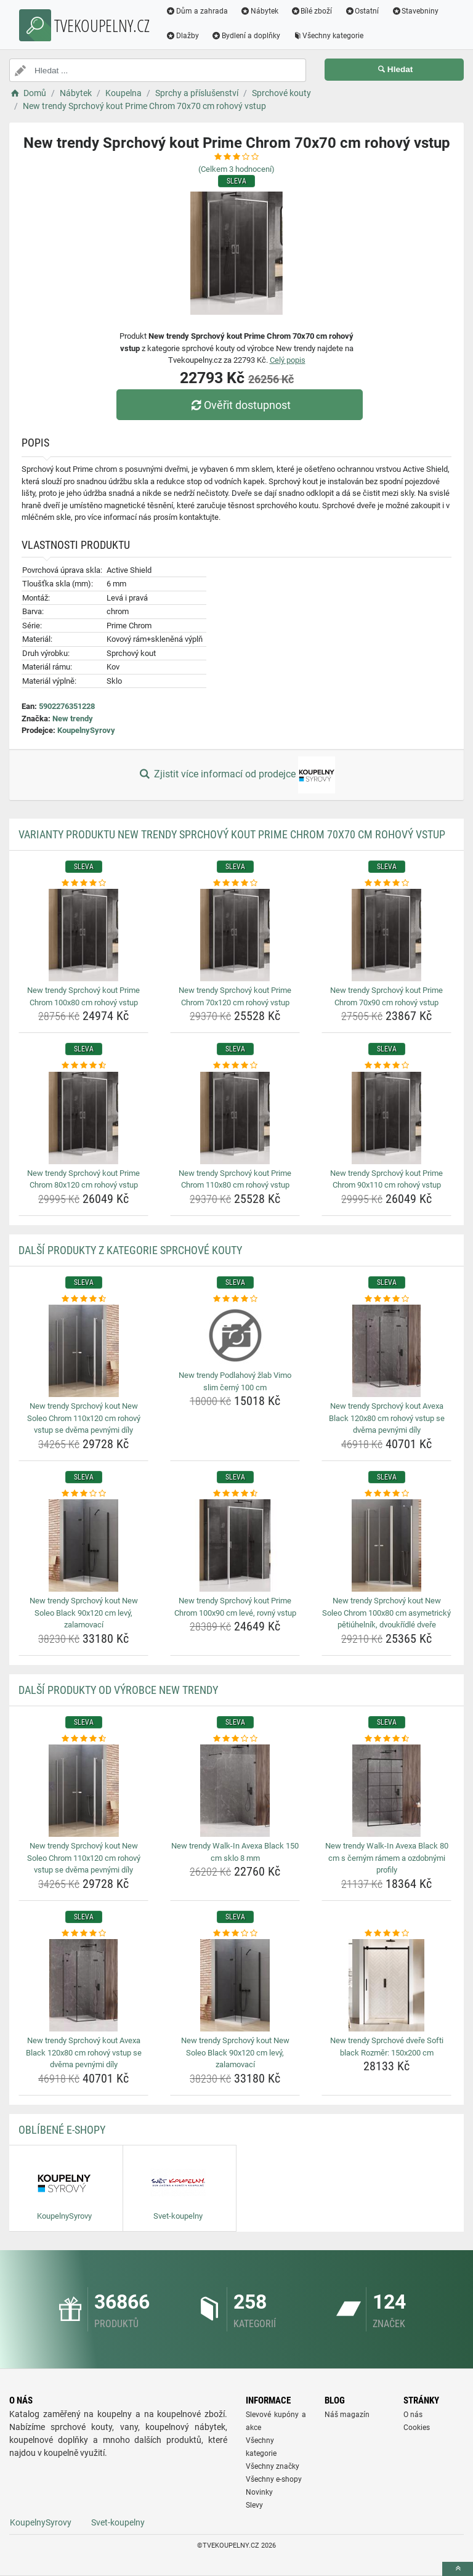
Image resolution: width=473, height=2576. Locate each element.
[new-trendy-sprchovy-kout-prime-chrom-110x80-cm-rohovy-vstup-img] (235, 1118)
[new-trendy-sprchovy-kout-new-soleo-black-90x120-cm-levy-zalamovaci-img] (83, 1545)
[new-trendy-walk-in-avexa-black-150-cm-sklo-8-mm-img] (235, 1790)
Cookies (416, 2427)
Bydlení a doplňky (245, 35)
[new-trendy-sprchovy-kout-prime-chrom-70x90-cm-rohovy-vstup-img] (386, 935)
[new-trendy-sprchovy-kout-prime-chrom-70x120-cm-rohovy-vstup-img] (235, 935)
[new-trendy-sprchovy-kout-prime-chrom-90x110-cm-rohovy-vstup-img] (386, 1118)
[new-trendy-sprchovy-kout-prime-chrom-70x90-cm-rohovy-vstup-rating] (386, 883)
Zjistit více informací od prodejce (236, 774)
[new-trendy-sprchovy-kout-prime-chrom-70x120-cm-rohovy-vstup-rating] (235, 883)
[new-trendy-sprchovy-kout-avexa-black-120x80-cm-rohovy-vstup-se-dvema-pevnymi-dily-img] (386, 1351)
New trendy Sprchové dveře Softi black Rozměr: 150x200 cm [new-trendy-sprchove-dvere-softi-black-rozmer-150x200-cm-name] (386, 2046)
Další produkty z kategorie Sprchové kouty (130, 1250)
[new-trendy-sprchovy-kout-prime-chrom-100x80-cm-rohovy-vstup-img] (83, 935)
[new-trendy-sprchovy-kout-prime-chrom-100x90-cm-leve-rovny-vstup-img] (235, 1545)
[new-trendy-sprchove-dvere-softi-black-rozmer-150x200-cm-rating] (386, 1933)
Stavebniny (415, 11)
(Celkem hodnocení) (236, 169)
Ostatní (361, 11)
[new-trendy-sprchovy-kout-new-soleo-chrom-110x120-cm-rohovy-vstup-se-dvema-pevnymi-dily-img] (83, 1351)
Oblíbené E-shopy (61, 2129)
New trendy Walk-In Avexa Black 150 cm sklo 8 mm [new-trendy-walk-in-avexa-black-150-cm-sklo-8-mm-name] (235, 1852)
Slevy (254, 2505)
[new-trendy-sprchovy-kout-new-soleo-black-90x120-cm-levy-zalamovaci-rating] (83, 1494)
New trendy (72, 718)
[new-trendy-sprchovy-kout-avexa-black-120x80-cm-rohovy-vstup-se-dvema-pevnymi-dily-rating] (386, 1299)
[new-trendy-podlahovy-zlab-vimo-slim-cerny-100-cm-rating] (235, 1299)
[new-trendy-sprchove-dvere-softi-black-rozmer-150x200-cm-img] (386, 1985)
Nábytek (259, 11)
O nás (412, 2414)
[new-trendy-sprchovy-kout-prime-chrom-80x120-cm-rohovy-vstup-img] (83, 1118)
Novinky (259, 2492)
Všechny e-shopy (274, 2479)
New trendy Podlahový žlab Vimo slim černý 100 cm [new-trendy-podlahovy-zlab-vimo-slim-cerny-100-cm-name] (235, 1381)
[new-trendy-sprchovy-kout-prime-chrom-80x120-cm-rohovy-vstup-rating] (83, 1065)
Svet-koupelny (118, 2522)
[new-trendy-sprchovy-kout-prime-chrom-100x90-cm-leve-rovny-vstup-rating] (235, 1494)
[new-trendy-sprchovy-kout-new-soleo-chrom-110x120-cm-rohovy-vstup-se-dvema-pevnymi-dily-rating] (83, 1299)
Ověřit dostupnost (239, 405)
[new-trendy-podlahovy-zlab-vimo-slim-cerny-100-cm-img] (235, 1335)
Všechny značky (272, 2466)
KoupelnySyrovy (86, 730)
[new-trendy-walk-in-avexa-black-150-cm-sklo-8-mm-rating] (235, 1739)
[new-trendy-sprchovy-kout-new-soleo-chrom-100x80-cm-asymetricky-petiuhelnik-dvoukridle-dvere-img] (386, 1545)
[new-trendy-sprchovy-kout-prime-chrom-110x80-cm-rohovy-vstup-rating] (235, 1065)
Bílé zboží (312, 11)
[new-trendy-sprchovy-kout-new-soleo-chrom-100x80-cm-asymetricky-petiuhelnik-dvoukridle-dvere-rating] (386, 1494)
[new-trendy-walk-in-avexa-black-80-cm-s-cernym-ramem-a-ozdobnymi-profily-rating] (386, 1739)
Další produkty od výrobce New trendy (118, 1689)
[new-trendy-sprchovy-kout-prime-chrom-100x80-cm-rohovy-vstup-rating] (83, 883)
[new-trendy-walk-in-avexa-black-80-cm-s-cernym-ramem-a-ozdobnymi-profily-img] (386, 1790)
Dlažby (182, 35)
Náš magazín (347, 2414)
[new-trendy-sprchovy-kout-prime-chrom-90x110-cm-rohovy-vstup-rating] (386, 1065)
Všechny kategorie (328, 35)
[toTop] (457, 2569)
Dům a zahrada (197, 11)
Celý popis (287, 360)
